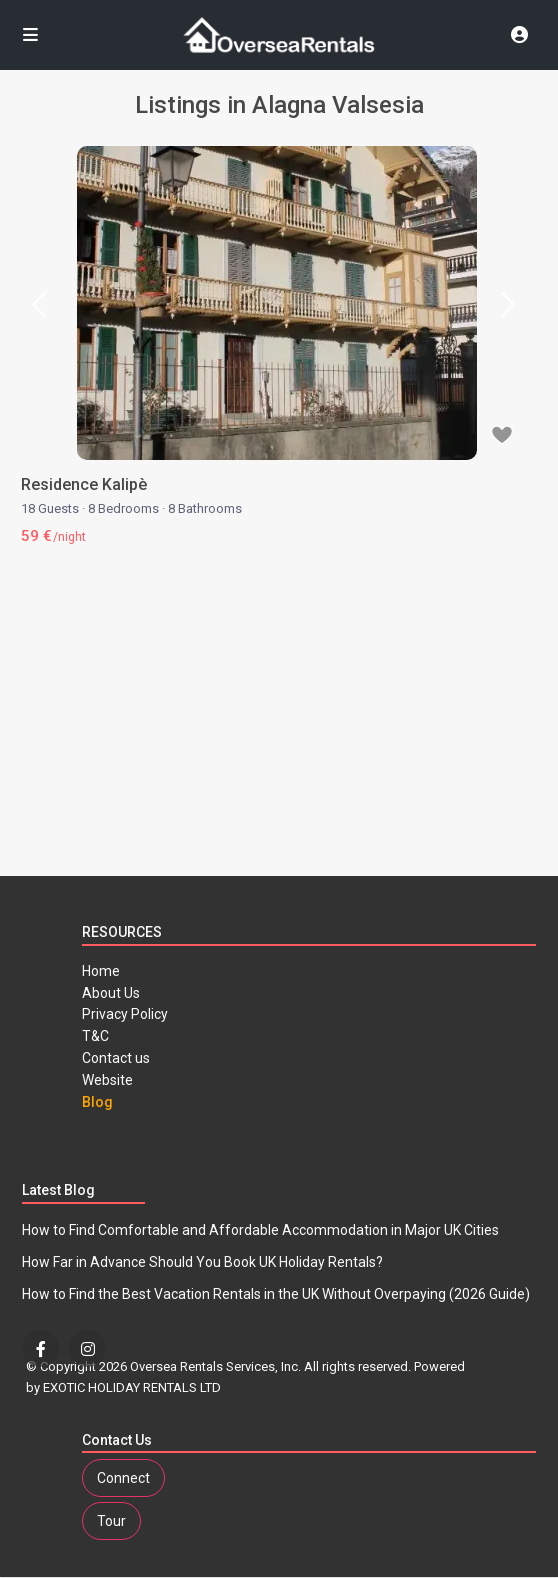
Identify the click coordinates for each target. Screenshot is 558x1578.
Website (107, 1080)
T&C (95, 1036)
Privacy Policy (125, 1014)
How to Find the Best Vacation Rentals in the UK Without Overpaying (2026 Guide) (276, 1294)
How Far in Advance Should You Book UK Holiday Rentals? (202, 1262)
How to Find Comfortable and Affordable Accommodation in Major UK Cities (260, 1230)
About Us (111, 993)
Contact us (116, 1058)
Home (101, 971)
